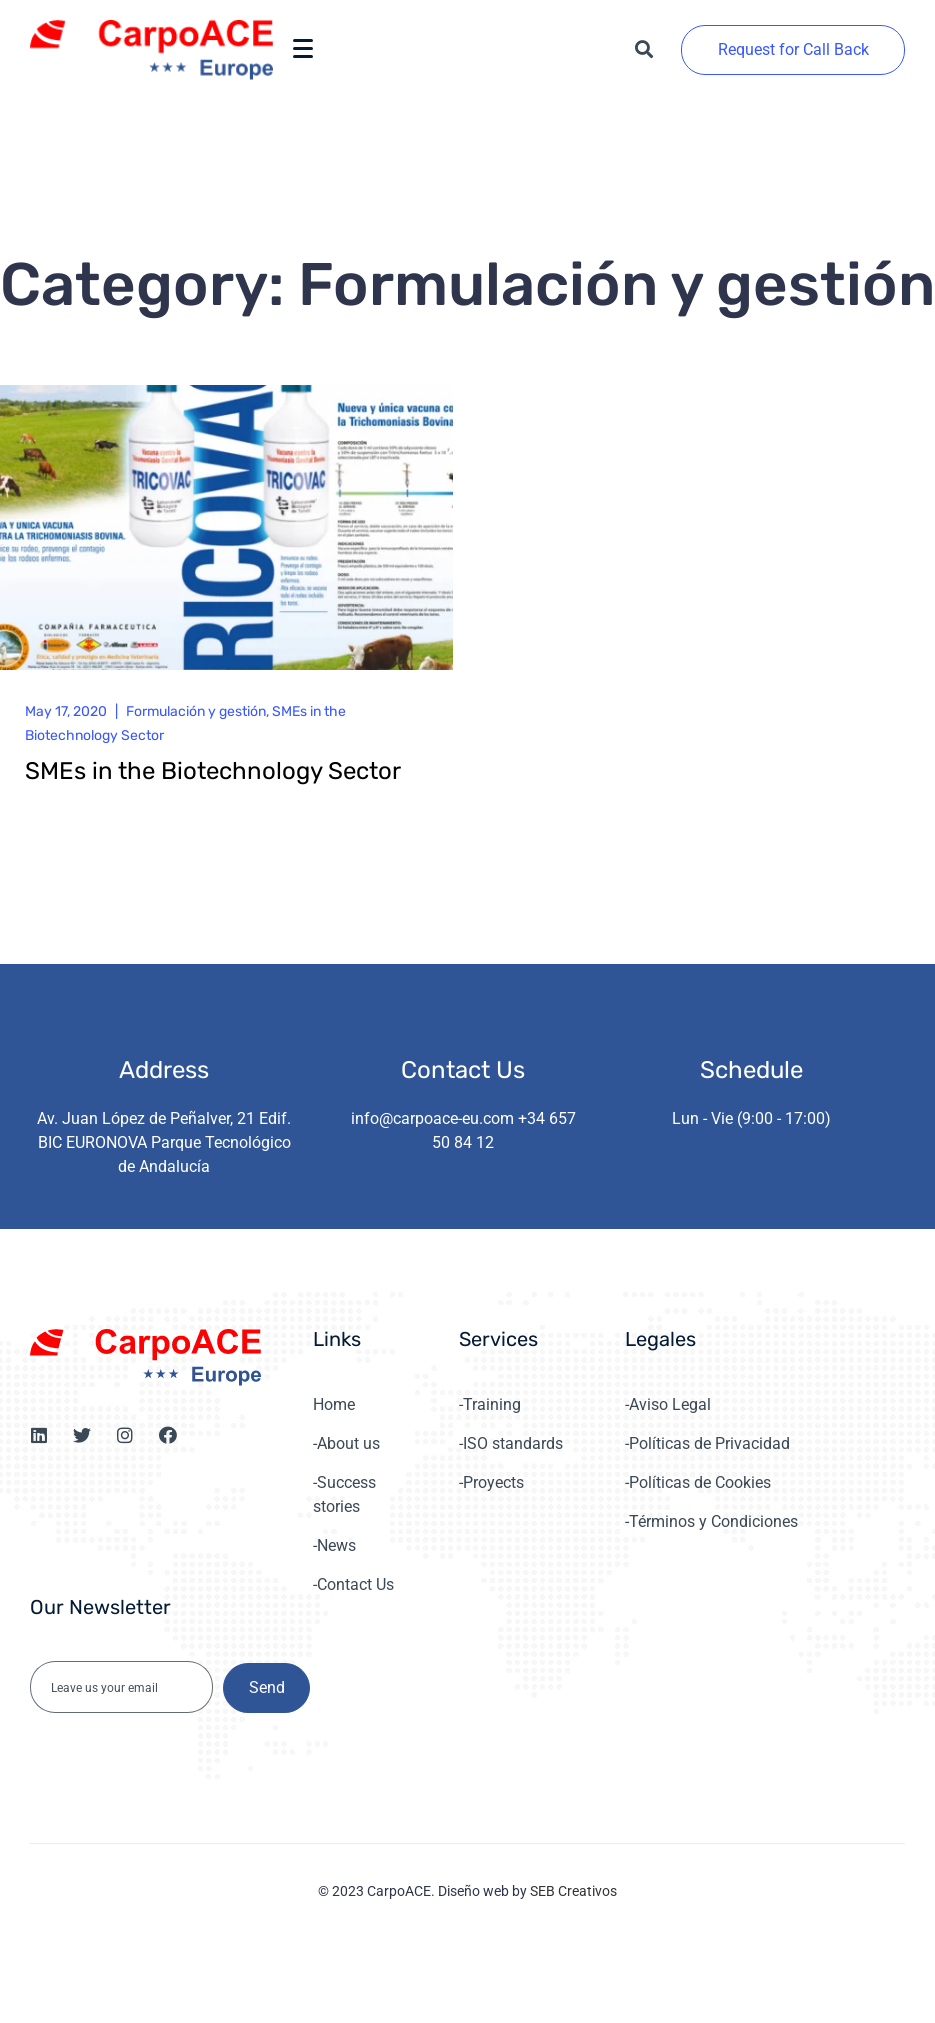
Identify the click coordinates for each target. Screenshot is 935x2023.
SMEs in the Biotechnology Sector (213, 771)
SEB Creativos (573, 1891)
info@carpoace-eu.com (432, 1118)
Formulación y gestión (196, 711)
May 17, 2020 (66, 711)
